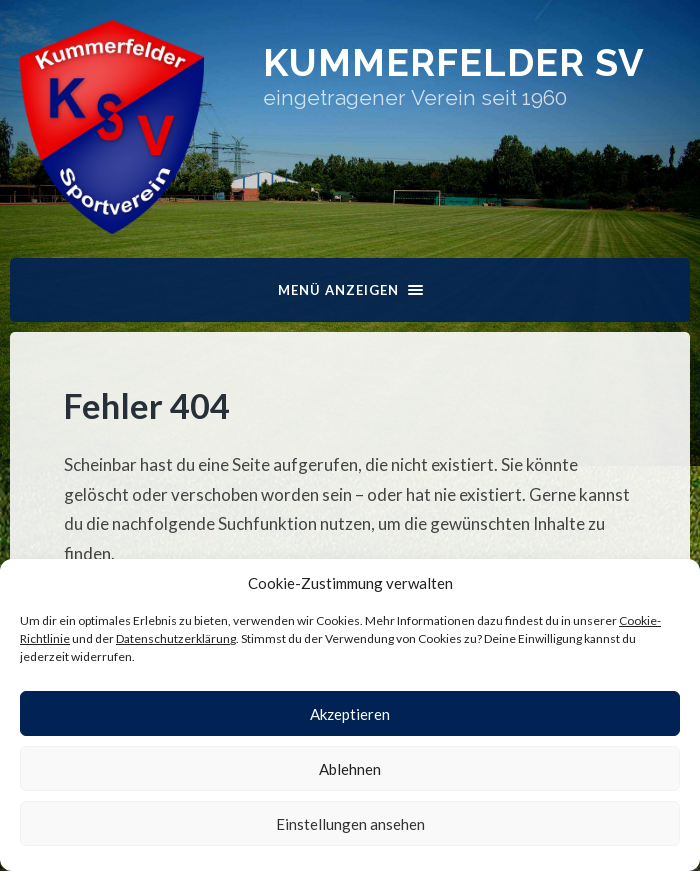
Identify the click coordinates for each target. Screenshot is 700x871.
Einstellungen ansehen (350, 824)
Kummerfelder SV (454, 62)
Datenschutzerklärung (176, 638)
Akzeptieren (350, 714)
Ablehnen (350, 769)
